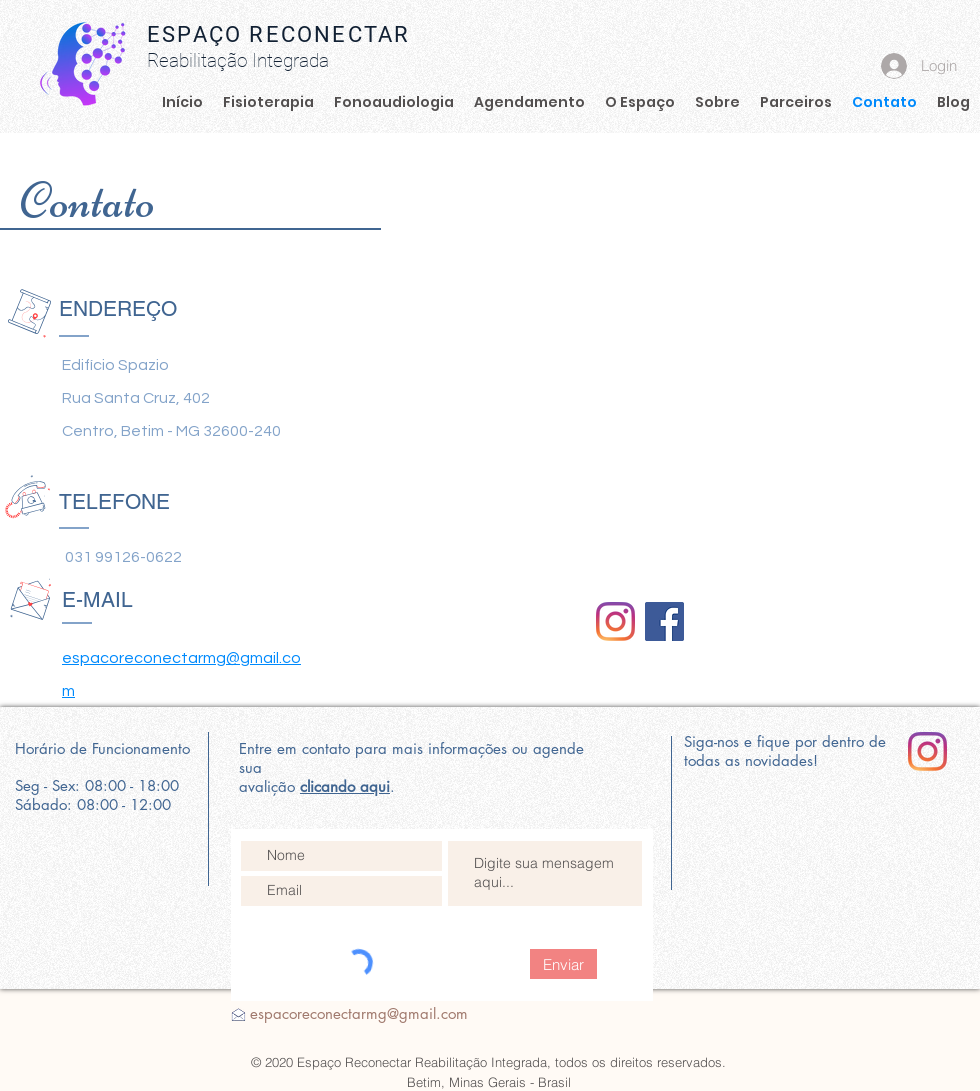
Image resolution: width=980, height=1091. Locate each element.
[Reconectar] (615, 621)
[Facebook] (664, 621)
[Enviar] (563, 964)
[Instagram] (927, 751)
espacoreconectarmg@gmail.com (359, 1013)
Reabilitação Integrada (238, 60)
